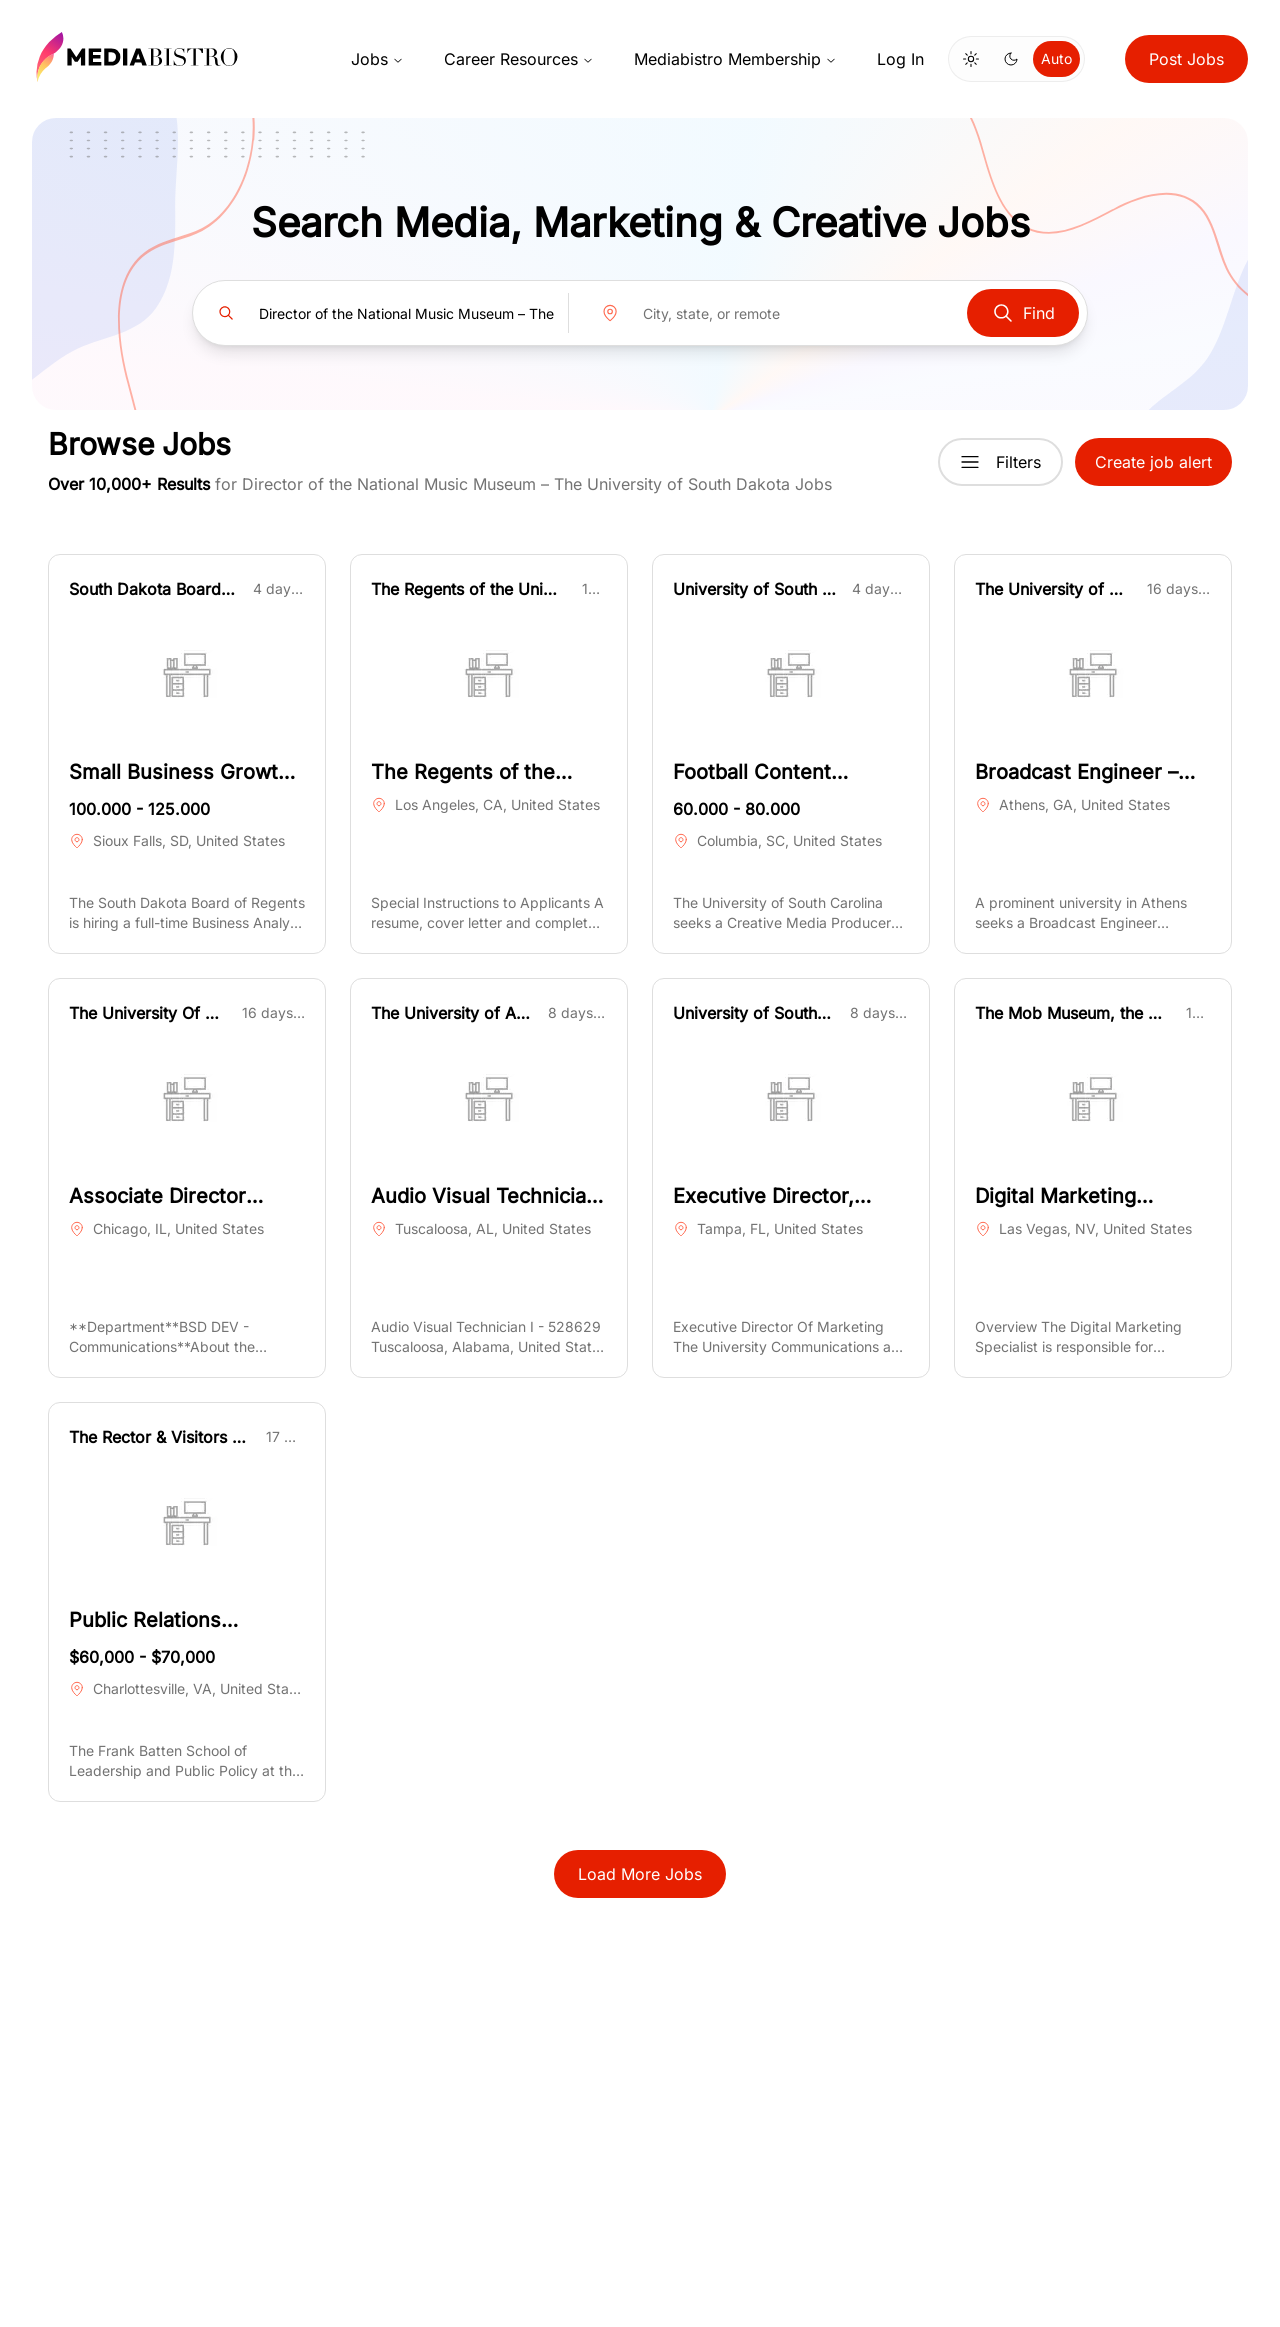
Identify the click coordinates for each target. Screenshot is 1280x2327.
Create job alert (1153, 462)
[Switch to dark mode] (1011, 59)
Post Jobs (1186, 59)
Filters (1000, 462)
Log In (900, 59)
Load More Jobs (640, 1874)
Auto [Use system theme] (1056, 58)
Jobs (377, 59)
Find (1023, 313)
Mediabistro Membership (735, 59)
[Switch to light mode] (971, 59)
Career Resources (519, 59)
